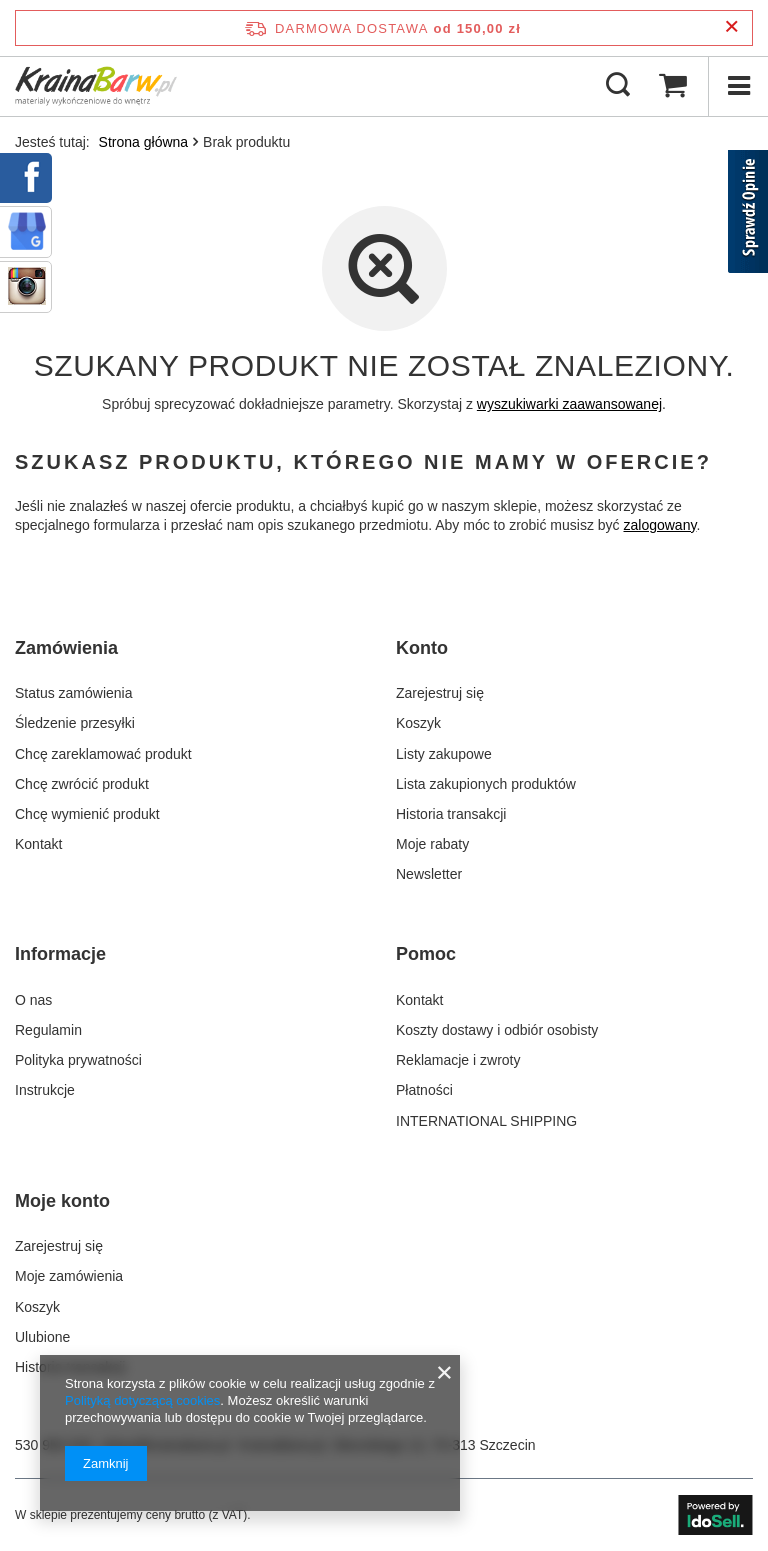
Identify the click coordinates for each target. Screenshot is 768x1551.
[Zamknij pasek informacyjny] (731, 27)
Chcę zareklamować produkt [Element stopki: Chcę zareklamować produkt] (103, 754)
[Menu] (738, 86)
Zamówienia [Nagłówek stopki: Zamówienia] (66, 648)
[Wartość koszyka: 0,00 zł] (673, 86)
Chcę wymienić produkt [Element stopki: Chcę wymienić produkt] (87, 814)
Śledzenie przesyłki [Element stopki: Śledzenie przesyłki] (75, 723)
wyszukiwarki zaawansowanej (569, 404)
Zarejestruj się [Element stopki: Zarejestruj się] (440, 693)
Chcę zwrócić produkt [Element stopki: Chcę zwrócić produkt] (82, 784)
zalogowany (660, 525)
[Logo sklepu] (96, 86)
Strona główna (144, 142)
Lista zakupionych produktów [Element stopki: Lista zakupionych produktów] (486, 784)
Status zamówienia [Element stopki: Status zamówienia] (74, 693)
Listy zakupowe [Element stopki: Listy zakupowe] (444, 754)
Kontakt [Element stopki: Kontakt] (38, 844)
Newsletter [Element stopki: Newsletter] (429, 874)
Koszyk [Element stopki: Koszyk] (418, 723)
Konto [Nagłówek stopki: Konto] (422, 648)
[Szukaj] (618, 86)
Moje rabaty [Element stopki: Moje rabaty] (432, 844)
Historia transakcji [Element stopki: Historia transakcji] (451, 814)
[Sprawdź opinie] (748, 215)
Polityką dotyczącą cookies (142, 1400)
